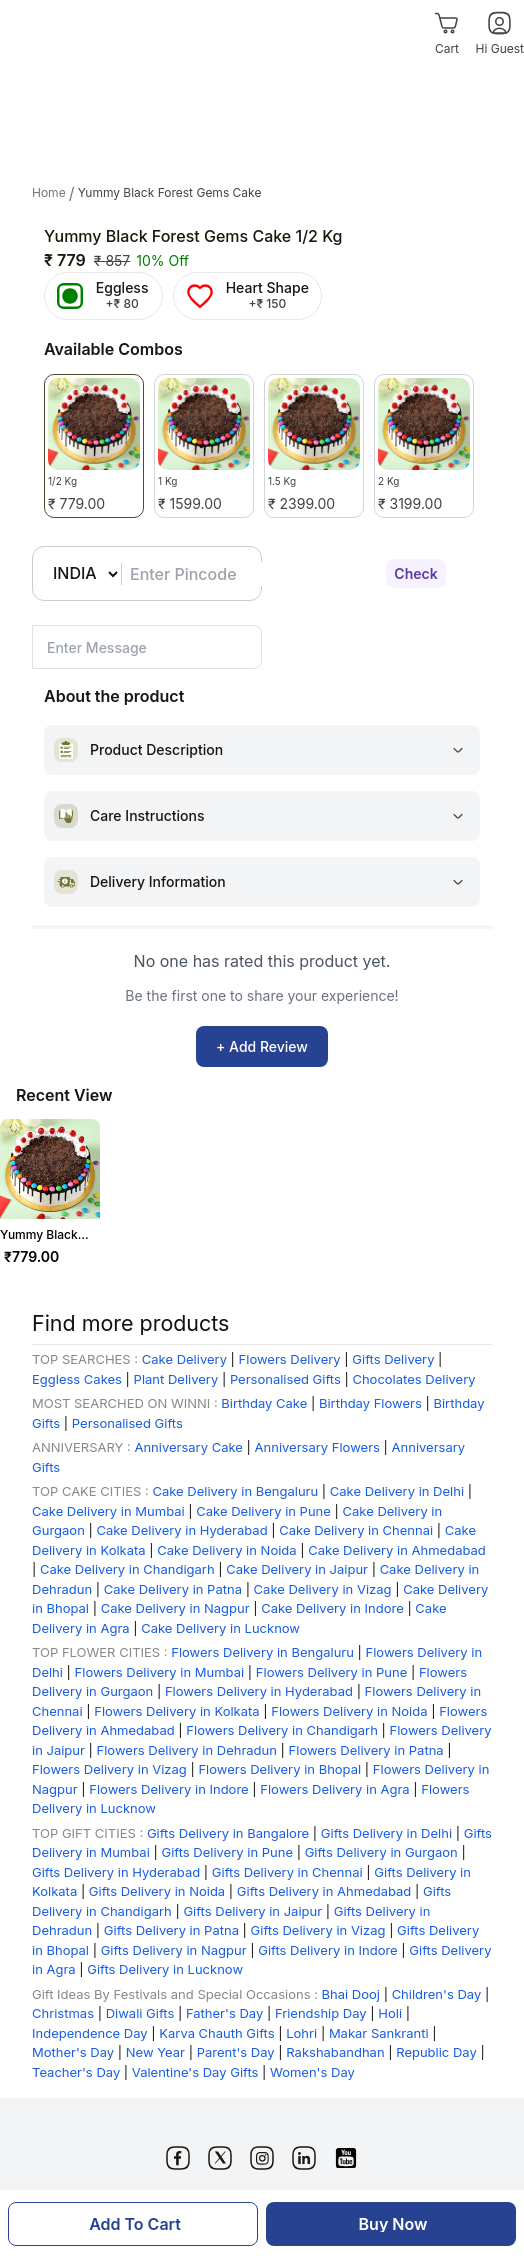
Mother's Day (73, 2052)
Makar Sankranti (379, 2033)
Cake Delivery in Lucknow (220, 1628)
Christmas (63, 2013)
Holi (390, 2013)
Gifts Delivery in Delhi (386, 1833)
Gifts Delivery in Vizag (318, 1930)
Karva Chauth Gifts (216, 2033)
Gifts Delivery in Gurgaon (381, 1852)
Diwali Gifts (140, 2013)
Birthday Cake (264, 1403)
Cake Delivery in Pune (263, 1511)
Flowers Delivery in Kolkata (176, 1711)
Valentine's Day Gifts (195, 2072)
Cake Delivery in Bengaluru (236, 1491)
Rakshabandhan (335, 2052)
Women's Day (312, 2072)
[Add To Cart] (133, 2224)
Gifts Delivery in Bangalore (230, 1833)
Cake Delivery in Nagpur (177, 1608)
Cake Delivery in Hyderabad (181, 1530)
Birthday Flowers (370, 1403)
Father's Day (224, 2013)
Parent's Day (238, 2052)
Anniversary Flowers (317, 1447)
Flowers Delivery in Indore (168, 1789)
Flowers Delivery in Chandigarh (282, 1730)
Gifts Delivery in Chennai (287, 1872)
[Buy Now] (391, 2224)
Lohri (303, 2033)
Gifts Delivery (395, 1359)
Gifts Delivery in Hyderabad (116, 1872)
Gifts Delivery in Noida (157, 1891)
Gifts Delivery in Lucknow (165, 1969)
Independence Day (91, 2033)
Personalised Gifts (285, 1379)
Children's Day (437, 1994)
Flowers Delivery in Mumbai (161, 1672)
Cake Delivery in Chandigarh (127, 1569)
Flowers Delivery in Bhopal (279, 1769)
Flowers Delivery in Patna (368, 1750)
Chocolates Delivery (413, 1379)
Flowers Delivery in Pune (333, 1672)
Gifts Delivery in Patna (173, 1930)
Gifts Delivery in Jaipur (252, 1911)
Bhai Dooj (353, 1994)
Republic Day (436, 2052)
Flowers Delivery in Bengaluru (262, 1652)
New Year (155, 2052)
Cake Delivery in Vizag (323, 1589)
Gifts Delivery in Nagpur (176, 1950)
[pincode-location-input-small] (147, 647)
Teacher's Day (78, 2072)
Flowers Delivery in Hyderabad (259, 1691)
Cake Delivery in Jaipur (297, 1569)
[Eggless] (103, 296)
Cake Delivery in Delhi (397, 1491)
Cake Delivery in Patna (175, 1589)
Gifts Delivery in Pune (227, 1852)
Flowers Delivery (290, 1359)
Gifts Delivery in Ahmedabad (324, 1891)
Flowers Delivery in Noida (351, 1711)
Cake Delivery (184, 1359)
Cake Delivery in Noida (226, 1550)
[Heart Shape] (247, 296)
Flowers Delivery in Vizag (109, 1769)
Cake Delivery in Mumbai (108, 1511)
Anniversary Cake (188, 1447)
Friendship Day (321, 2013)
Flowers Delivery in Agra (336, 1789)
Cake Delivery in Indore (332, 1608)
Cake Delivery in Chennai (356, 1530)
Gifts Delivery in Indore (327, 1950)
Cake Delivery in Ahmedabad (397, 1550)
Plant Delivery (176, 1379)
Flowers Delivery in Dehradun (187, 1750)
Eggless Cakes (77, 1379)
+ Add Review (262, 1046)
